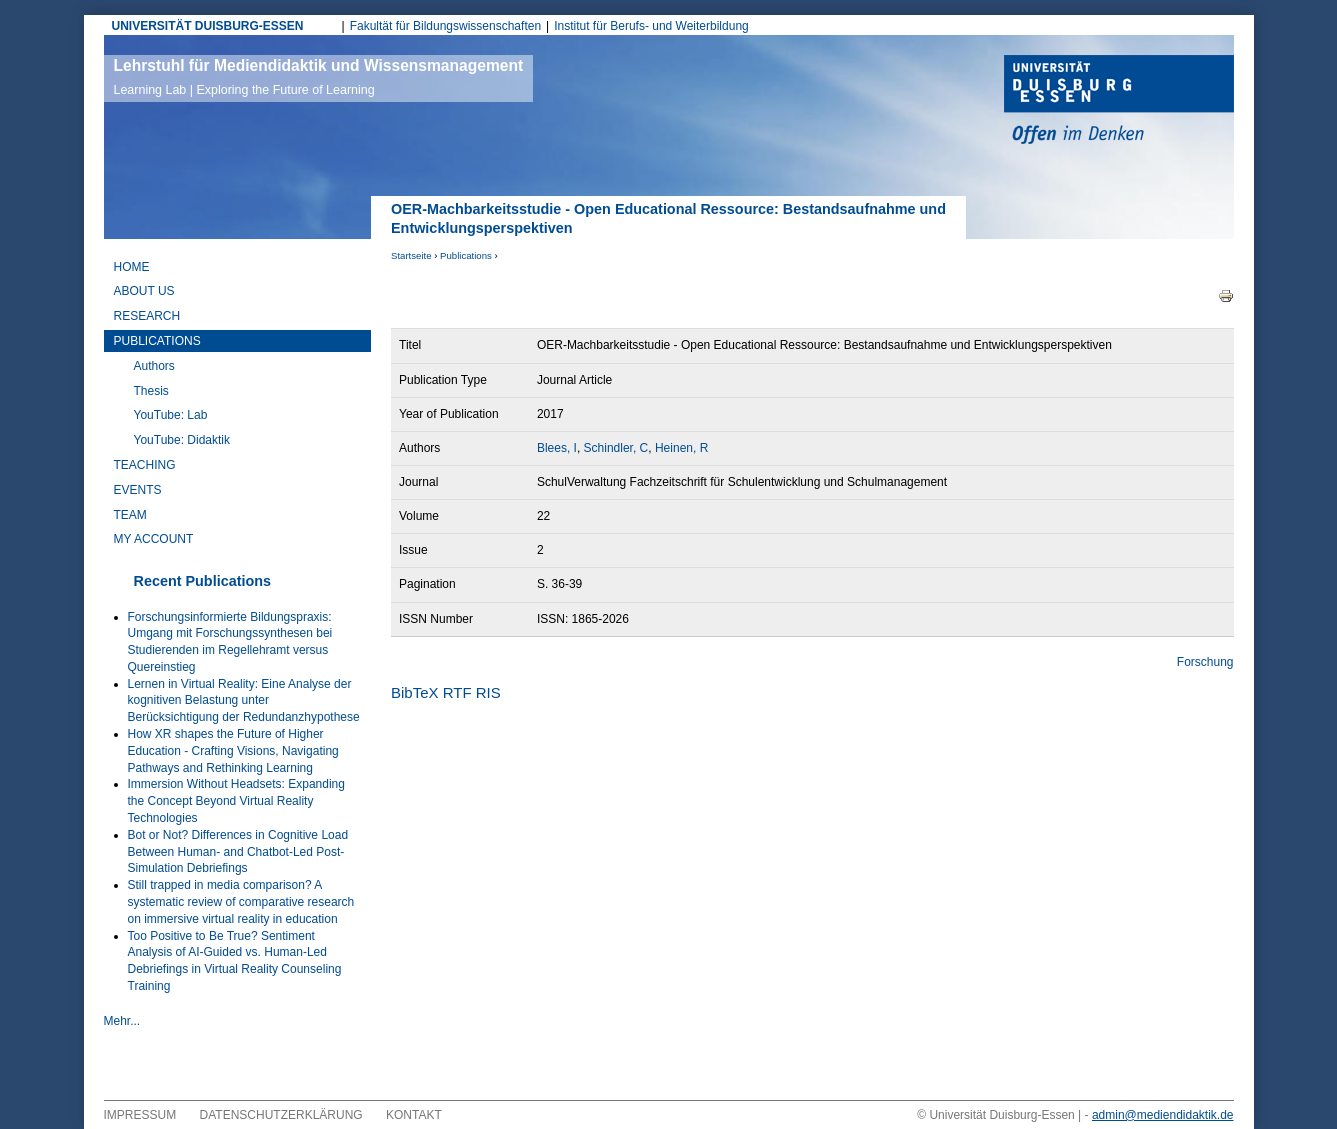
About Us (144, 291)
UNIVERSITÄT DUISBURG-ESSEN (208, 26)
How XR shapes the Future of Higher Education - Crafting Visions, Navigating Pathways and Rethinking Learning (233, 751)
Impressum (140, 1115)
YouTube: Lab (171, 415)
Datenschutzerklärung (281, 1115)
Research (147, 316)
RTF (457, 692)
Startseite (411, 255)
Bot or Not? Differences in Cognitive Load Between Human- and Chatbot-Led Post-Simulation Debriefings (238, 852)
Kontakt (414, 1115)
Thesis (151, 391)
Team (130, 515)
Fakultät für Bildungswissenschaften (445, 26)
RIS (488, 692)
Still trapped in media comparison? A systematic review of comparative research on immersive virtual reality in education (241, 902)
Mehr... (122, 1021)
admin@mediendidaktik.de (1163, 1115)
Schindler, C (616, 448)
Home (132, 267)
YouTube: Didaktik (182, 440)
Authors (154, 366)
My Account (154, 539)
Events (138, 490)
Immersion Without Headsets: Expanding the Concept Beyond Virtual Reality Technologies (236, 801)
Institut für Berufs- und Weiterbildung (651, 26)
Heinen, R (681, 448)
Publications (466, 255)
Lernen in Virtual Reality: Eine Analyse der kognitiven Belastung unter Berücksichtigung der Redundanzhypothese (244, 701)
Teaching (145, 465)
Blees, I (557, 448)
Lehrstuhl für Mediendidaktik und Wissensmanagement (319, 77)
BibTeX (415, 692)
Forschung (1205, 662)
